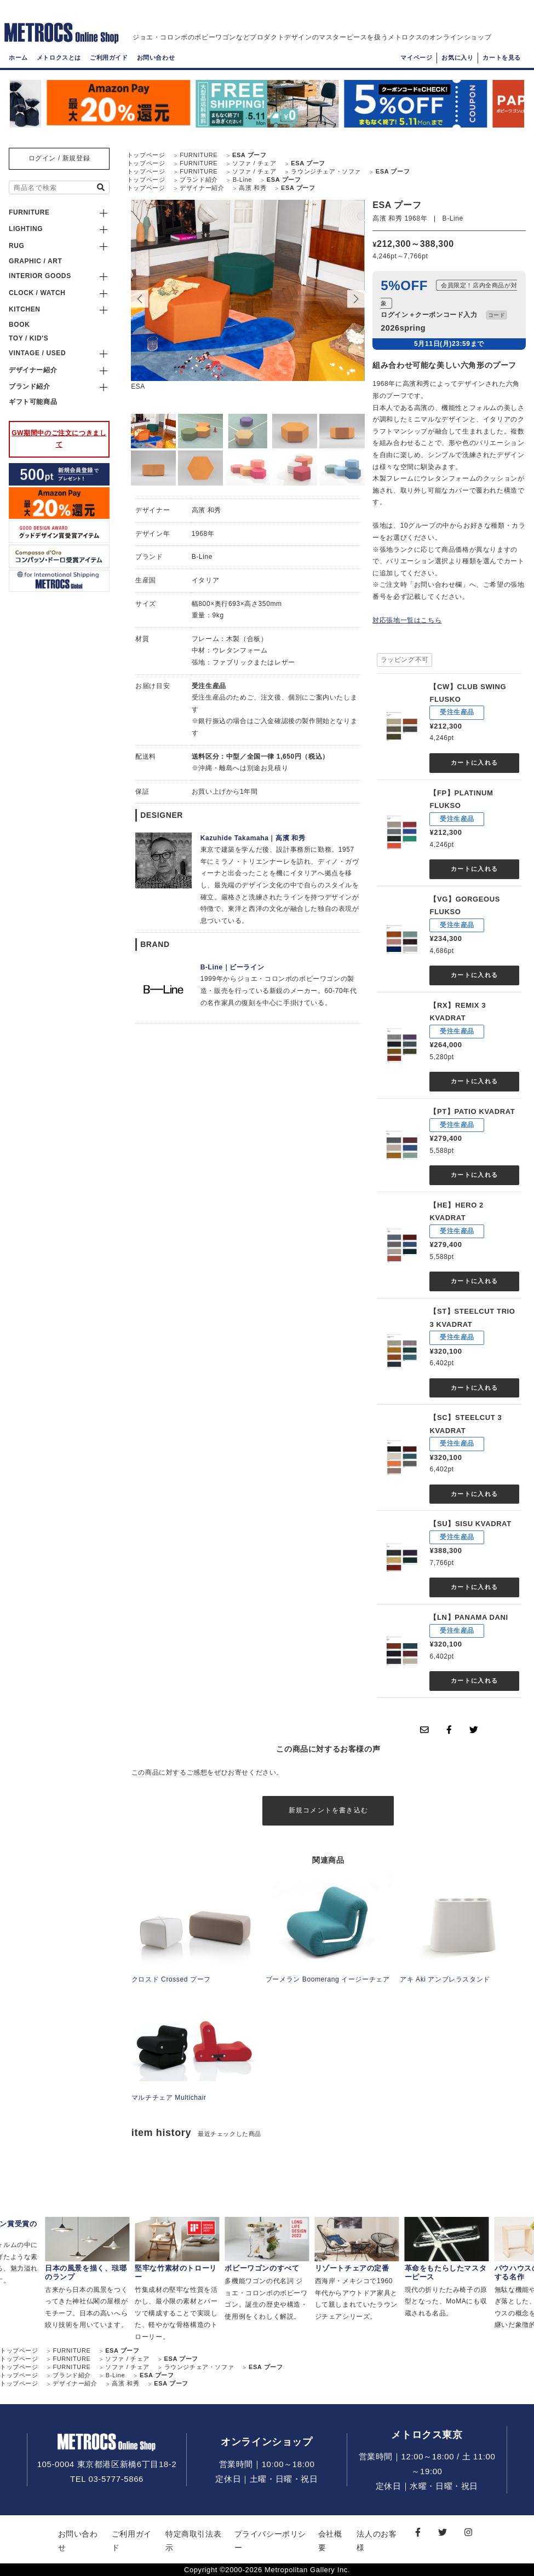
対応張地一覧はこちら (406, 620)
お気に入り (457, 57)
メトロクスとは (59, 57)
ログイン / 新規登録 (59, 158)
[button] (356, 299)
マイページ (416, 57)
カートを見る (502, 57)
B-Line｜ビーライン (232, 967)
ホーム (18, 57)
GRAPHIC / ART (35, 261)
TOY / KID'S (28, 338)
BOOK (19, 324)
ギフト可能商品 (33, 402)
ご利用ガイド (109, 57)
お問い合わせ (156, 57)
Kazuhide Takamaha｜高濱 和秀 (253, 838)
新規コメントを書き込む (328, 1810)
